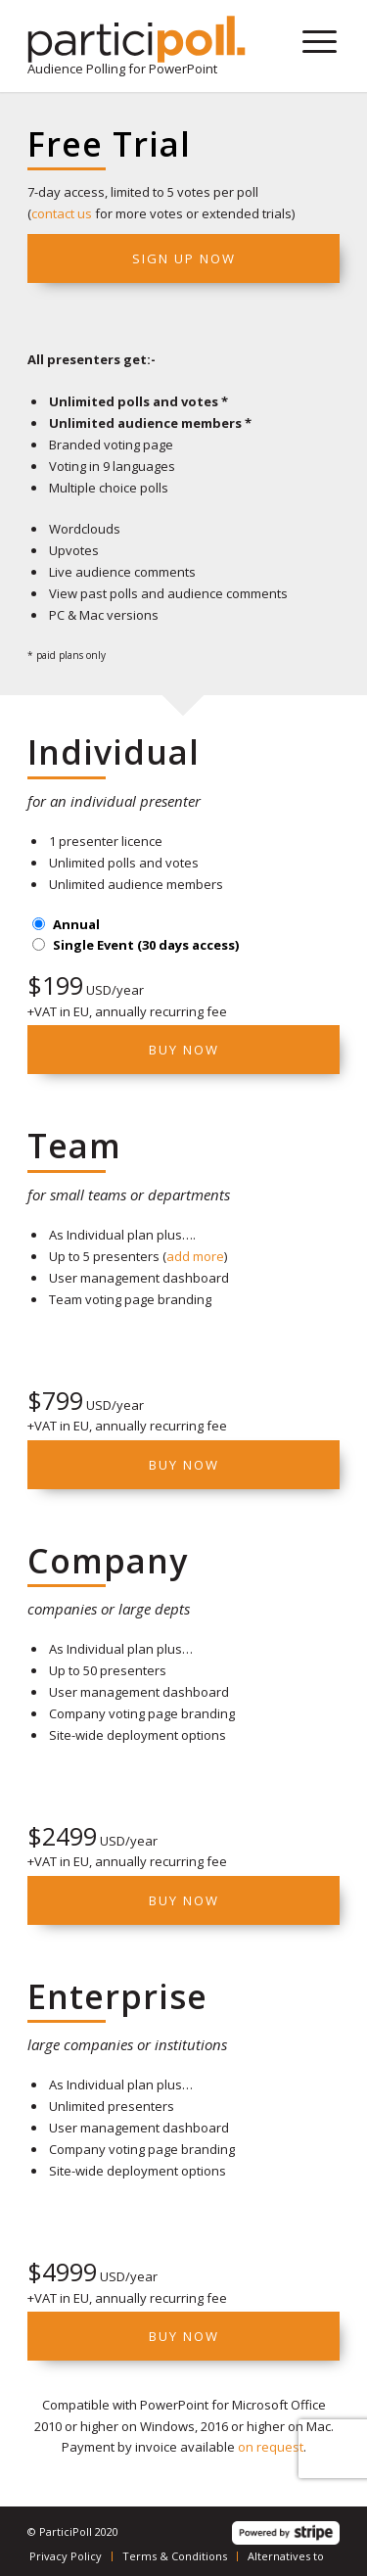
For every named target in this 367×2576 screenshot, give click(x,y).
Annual (76, 924)
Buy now (184, 1465)
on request (270, 2447)
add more (195, 1256)
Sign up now (184, 258)
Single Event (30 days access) (146, 945)
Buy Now (184, 1049)
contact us (61, 213)
